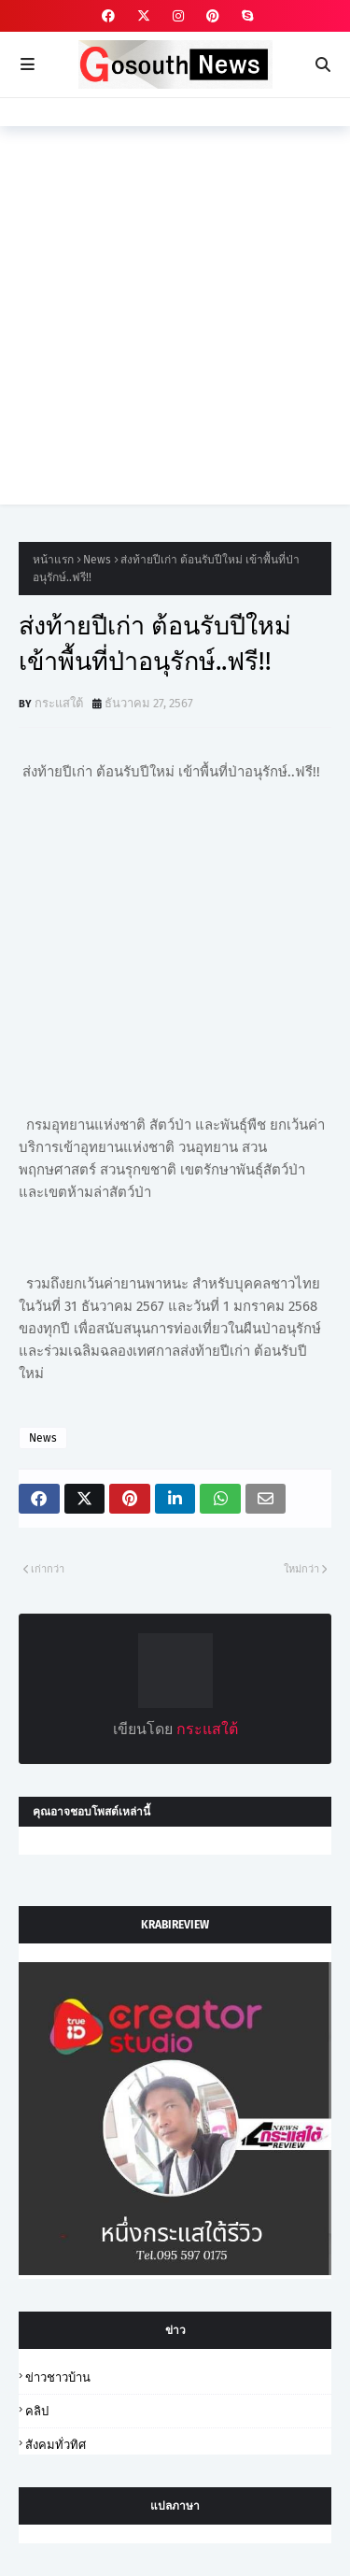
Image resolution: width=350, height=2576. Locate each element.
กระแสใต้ (59, 703)
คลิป (37, 2411)
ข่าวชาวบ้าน (58, 2377)
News (97, 559)
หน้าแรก (53, 559)
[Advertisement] (175, 329)
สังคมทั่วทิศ (55, 2445)
